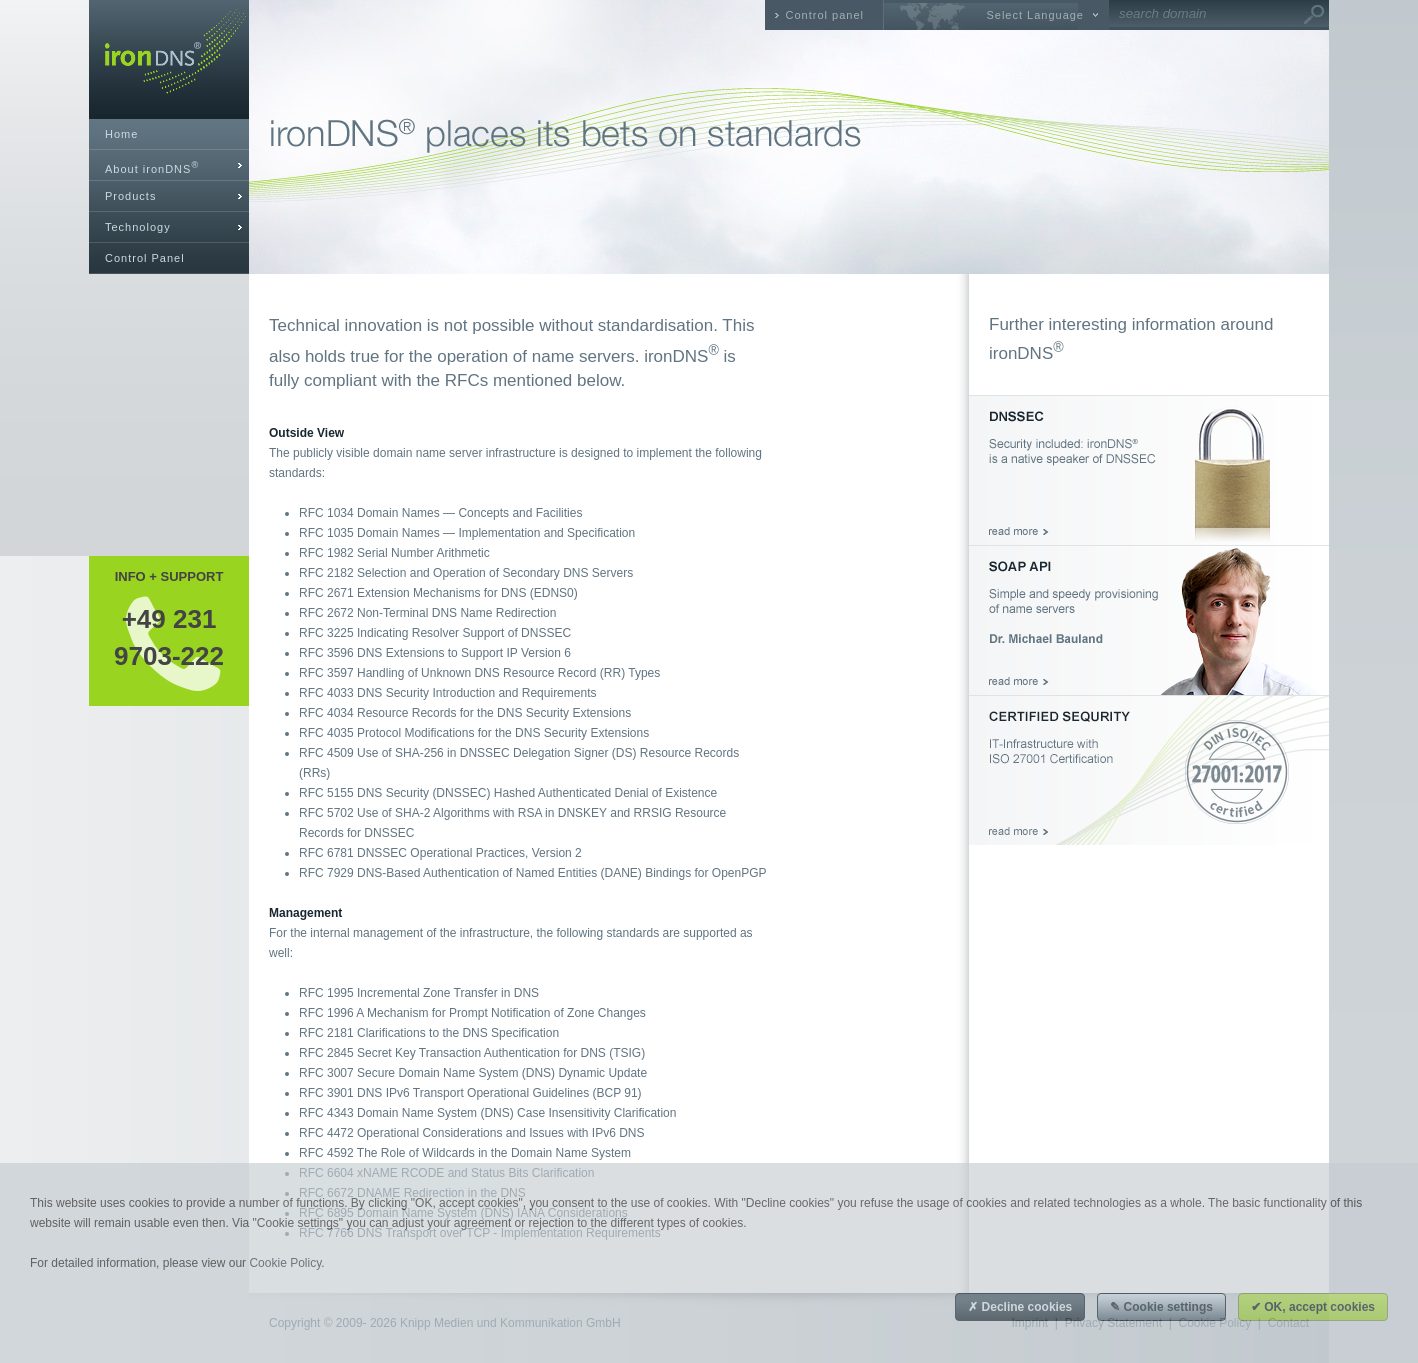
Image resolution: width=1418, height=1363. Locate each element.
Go (1314, 15)
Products (130, 196)
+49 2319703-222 (169, 637)
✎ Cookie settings (1161, 1307)
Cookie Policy (285, 1263)
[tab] (169, 165)
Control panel (825, 15)
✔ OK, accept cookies (1313, 1307)
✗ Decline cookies (1020, 1307)
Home (121, 134)
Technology (138, 227)
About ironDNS (152, 167)
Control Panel (145, 258)
